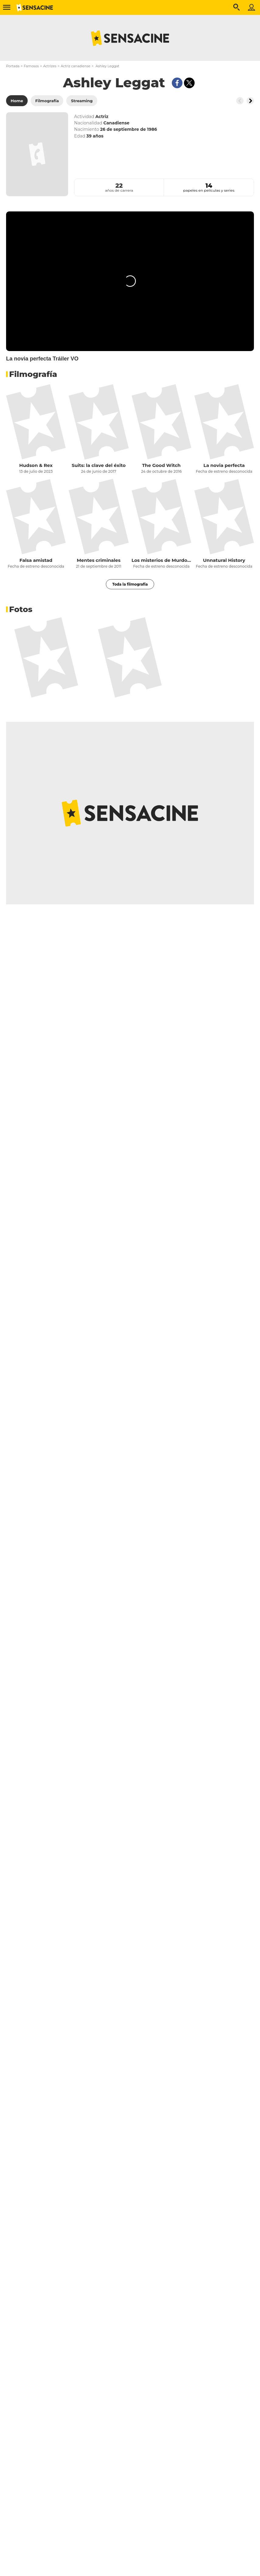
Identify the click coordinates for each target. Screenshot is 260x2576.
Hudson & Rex (36, 465)
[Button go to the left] (240, 100)
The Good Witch (161, 465)
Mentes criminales (99, 560)
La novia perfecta (224, 465)
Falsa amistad (35, 560)
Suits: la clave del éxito (99, 465)
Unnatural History (224, 560)
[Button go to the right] (250, 100)
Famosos (31, 66)
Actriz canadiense (75, 66)
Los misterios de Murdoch (161, 560)
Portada (12, 66)
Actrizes (49, 66)
